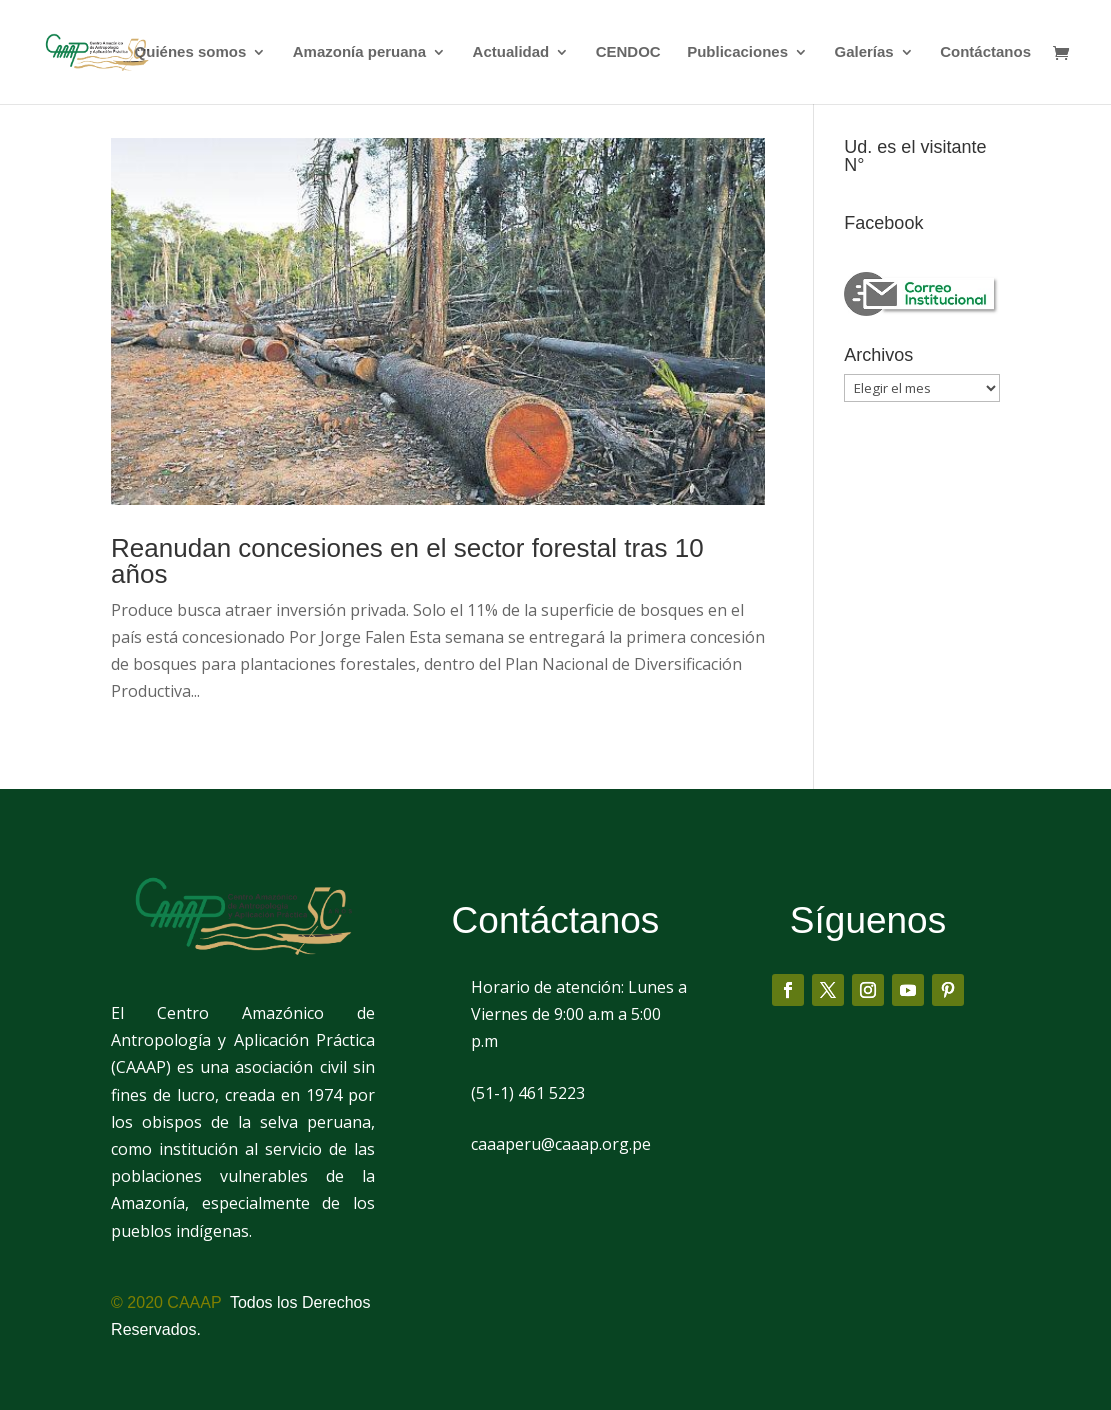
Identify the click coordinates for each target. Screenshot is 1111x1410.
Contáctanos (985, 52)
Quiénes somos (191, 52)
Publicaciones (737, 52)
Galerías (863, 52)
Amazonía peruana (359, 52)
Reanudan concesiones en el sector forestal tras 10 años (407, 561)
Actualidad (511, 52)
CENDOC (628, 52)
